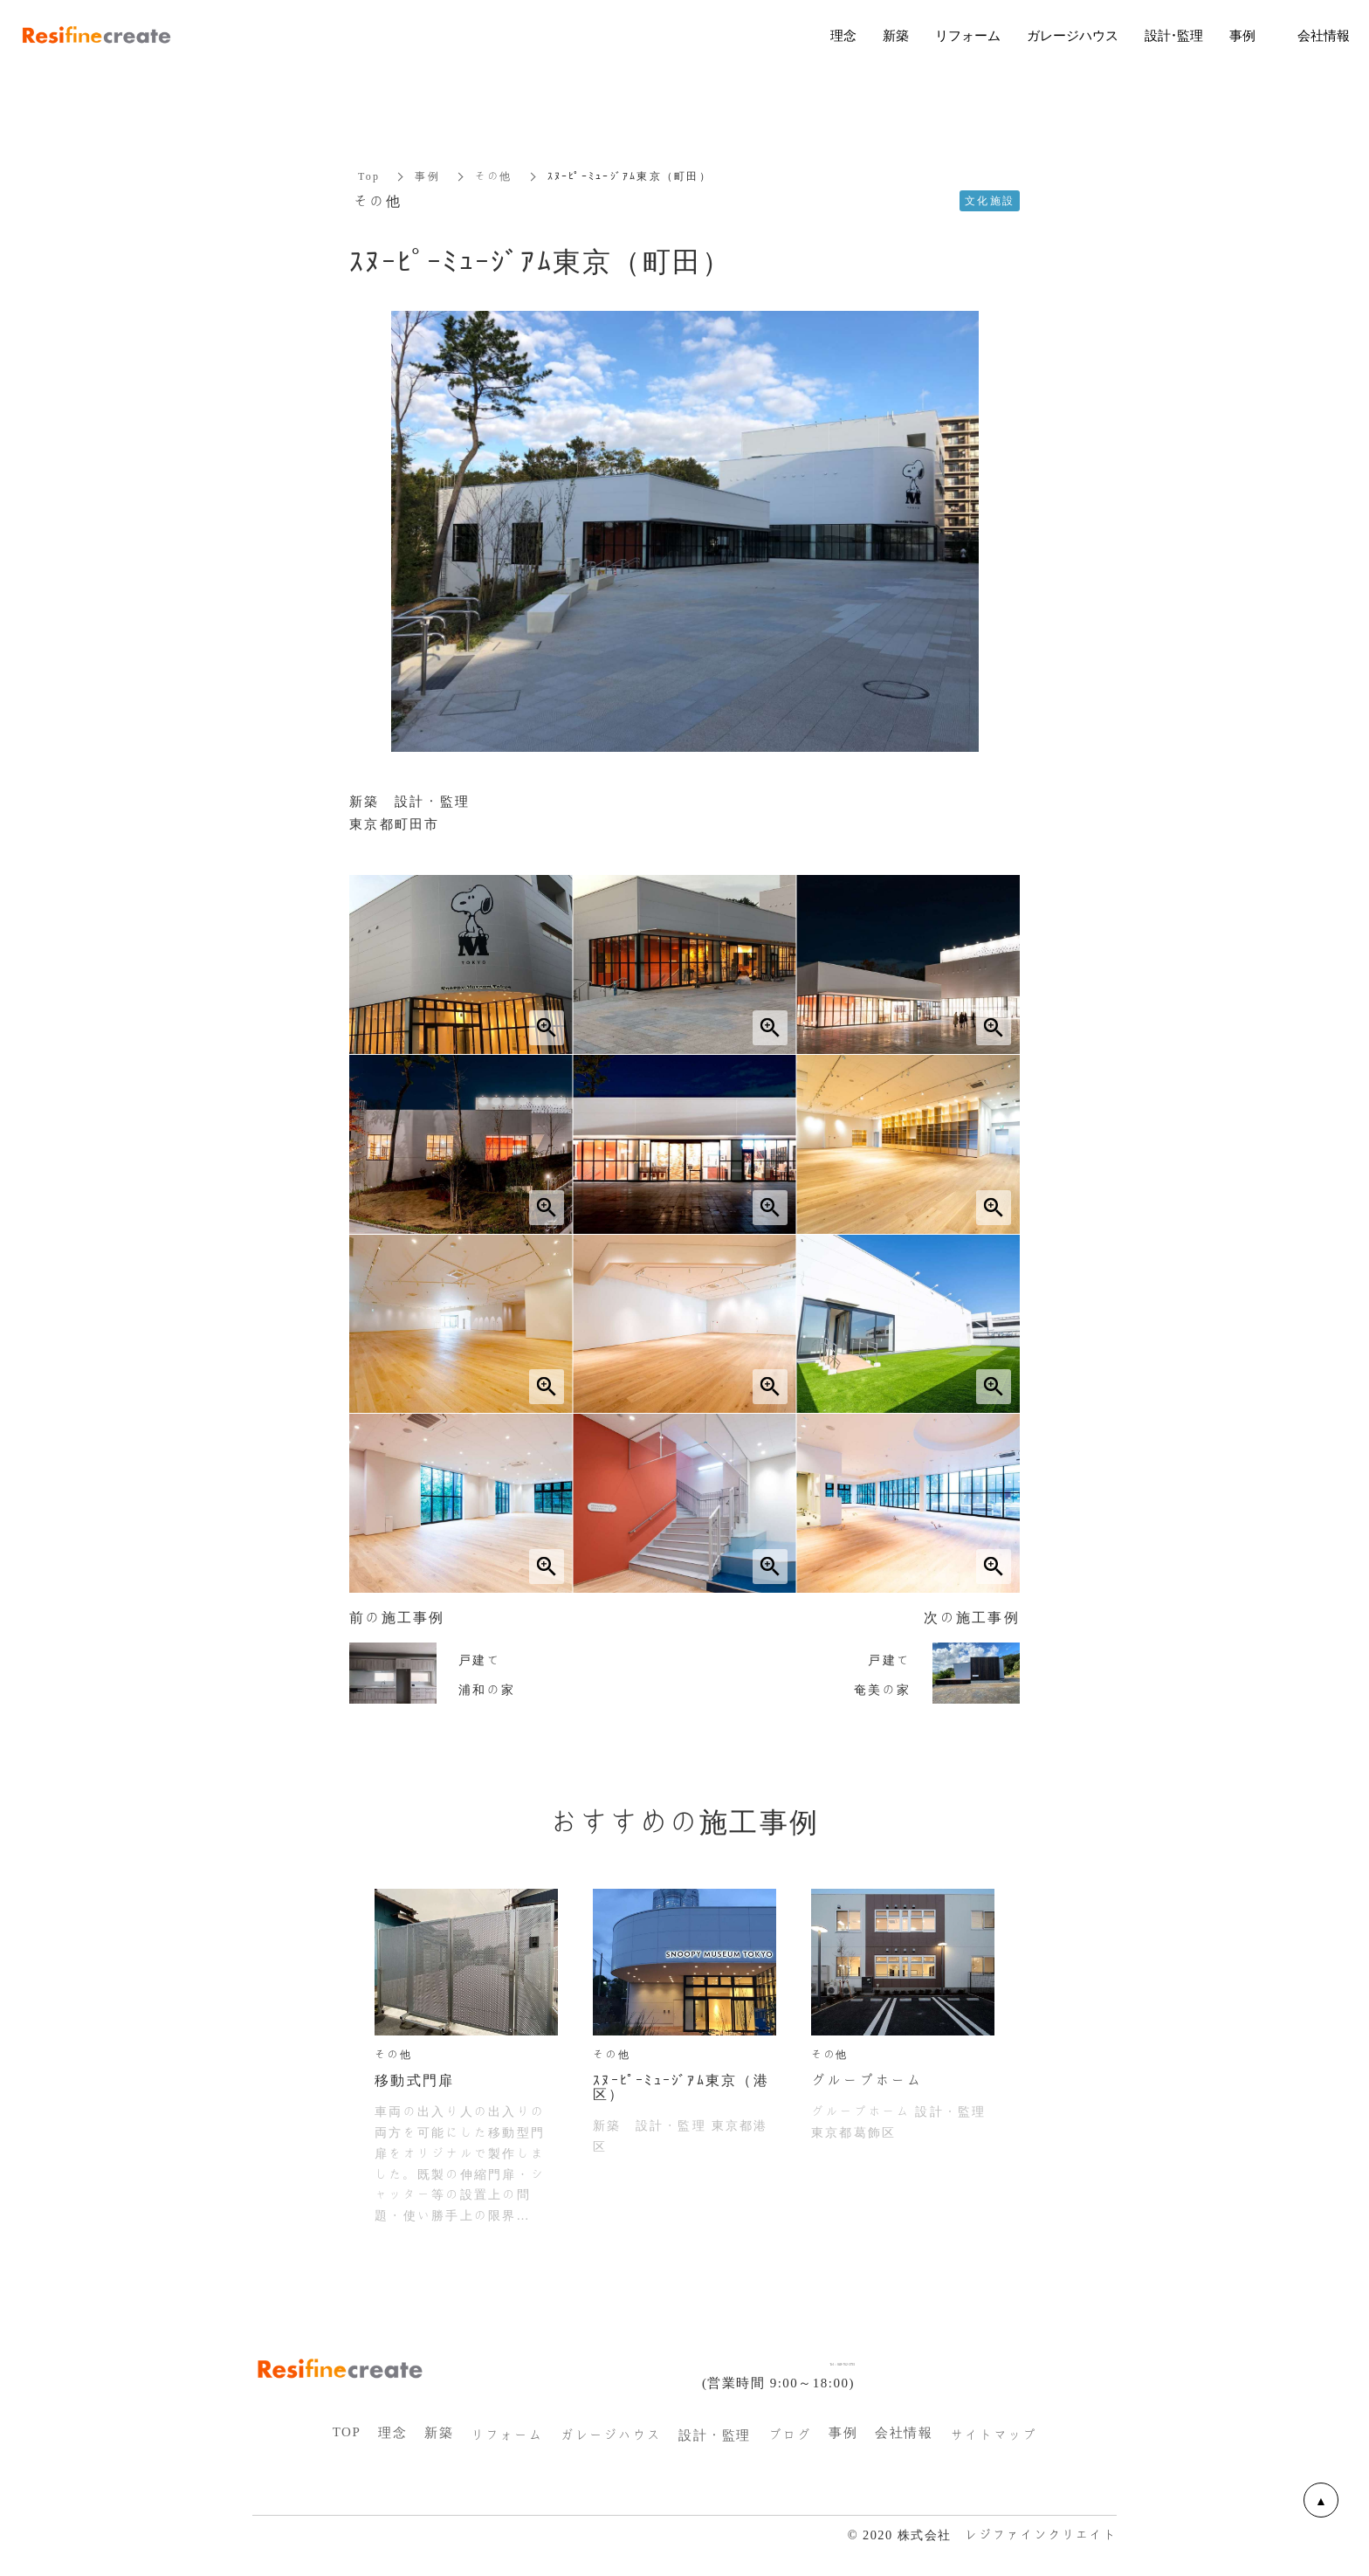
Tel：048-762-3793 (792, 2360)
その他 (494, 176)
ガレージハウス (611, 2435)
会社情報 (903, 2433)
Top (369, 176)
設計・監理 (714, 2435)
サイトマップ (993, 2435)
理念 (392, 2433)
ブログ (790, 2435)
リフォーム (507, 2435)
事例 (427, 176)
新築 (438, 2433)
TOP (347, 2432)
